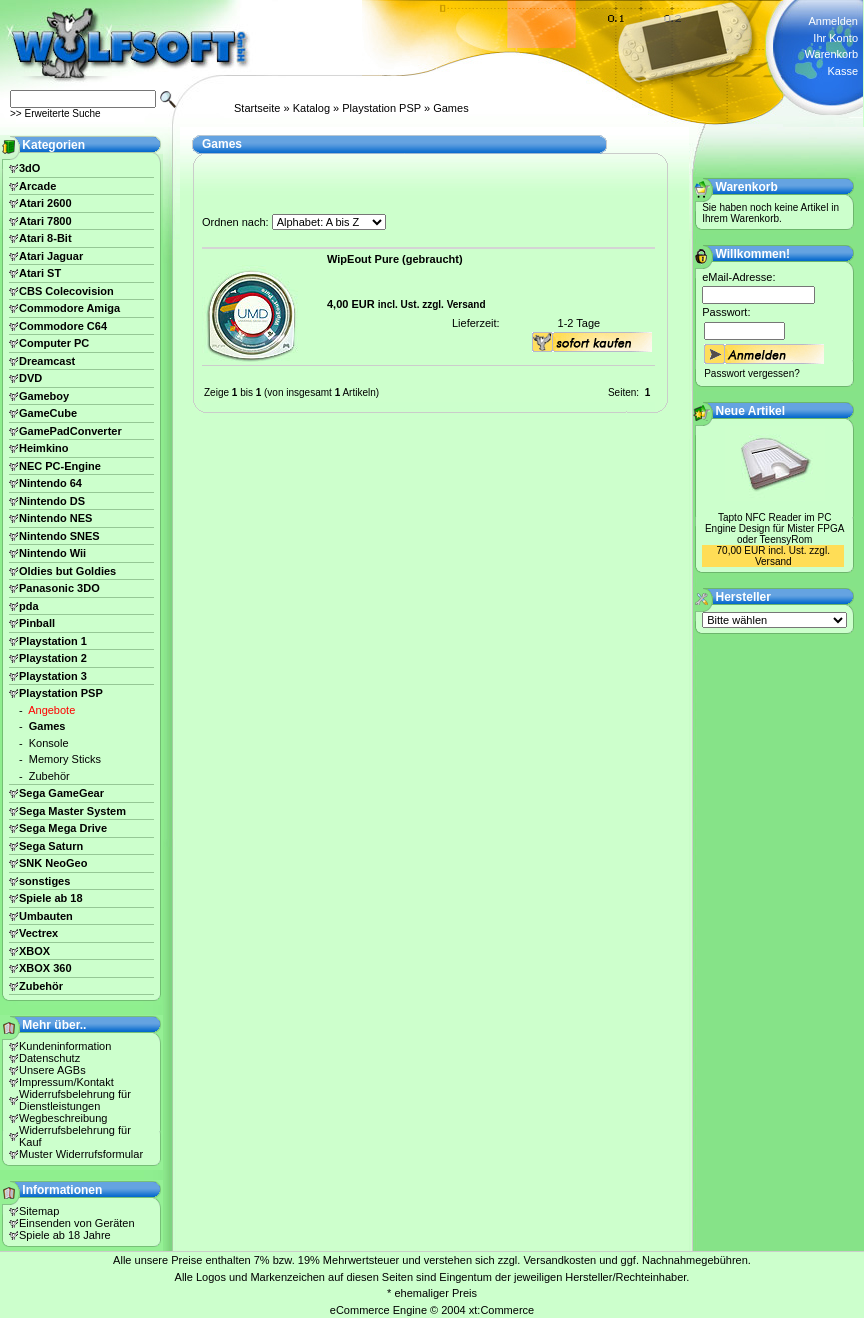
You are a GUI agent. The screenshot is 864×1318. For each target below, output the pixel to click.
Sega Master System (72, 811)
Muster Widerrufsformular (81, 1154)
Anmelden (833, 21)
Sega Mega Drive (63, 828)
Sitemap (39, 1211)
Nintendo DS (52, 501)
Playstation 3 (53, 676)
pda (29, 606)
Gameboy (44, 396)
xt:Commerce (501, 1310)
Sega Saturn (51, 846)
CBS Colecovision (66, 291)
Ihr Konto (835, 38)
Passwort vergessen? (752, 373)
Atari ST (40, 273)
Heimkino (44, 448)
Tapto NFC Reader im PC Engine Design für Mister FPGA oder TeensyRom (775, 528)
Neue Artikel (751, 411)
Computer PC (54, 343)
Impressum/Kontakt (66, 1082)
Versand (466, 304)
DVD (30, 378)
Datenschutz (49, 1058)
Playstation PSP (381, 108)
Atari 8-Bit (45, 238)
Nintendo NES (55, 518)
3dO (29, 168)
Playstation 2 (53, 658)
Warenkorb (831, 54)
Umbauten (46, 916)
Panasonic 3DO (59, 588)
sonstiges (44, 881)
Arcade (37, 186)
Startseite (257, 108)
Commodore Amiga (69, 308)
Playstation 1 (53, 641)
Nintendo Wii (52, 553)
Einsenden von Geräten (77, 1223)
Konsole (49, 743)
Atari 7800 (45, 221)
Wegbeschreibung (63, 1118)
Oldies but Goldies (67, 571)
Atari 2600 (45, 203)
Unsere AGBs (52, 1070)
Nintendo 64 (50, 483)
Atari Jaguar (51, 256)
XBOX (34, 951)
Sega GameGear (61, 793)
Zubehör (49, 776)
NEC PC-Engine (60, 466)
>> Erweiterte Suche (55, 113)
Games (450, 108)
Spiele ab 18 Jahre (65, 1235)
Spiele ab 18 (51, 898)
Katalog (311, 108)
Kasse (842, 71)
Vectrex (38, 933)
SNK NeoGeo (53, 863)
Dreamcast (47, 361)
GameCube (48, 413)
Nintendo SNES (59, 536)
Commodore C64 (63, 326)
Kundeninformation (65, 1046)
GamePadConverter (70, 431)
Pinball (37, 623)
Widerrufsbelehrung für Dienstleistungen (75, 1100)
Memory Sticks (65, 759)
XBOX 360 (45, 968)
